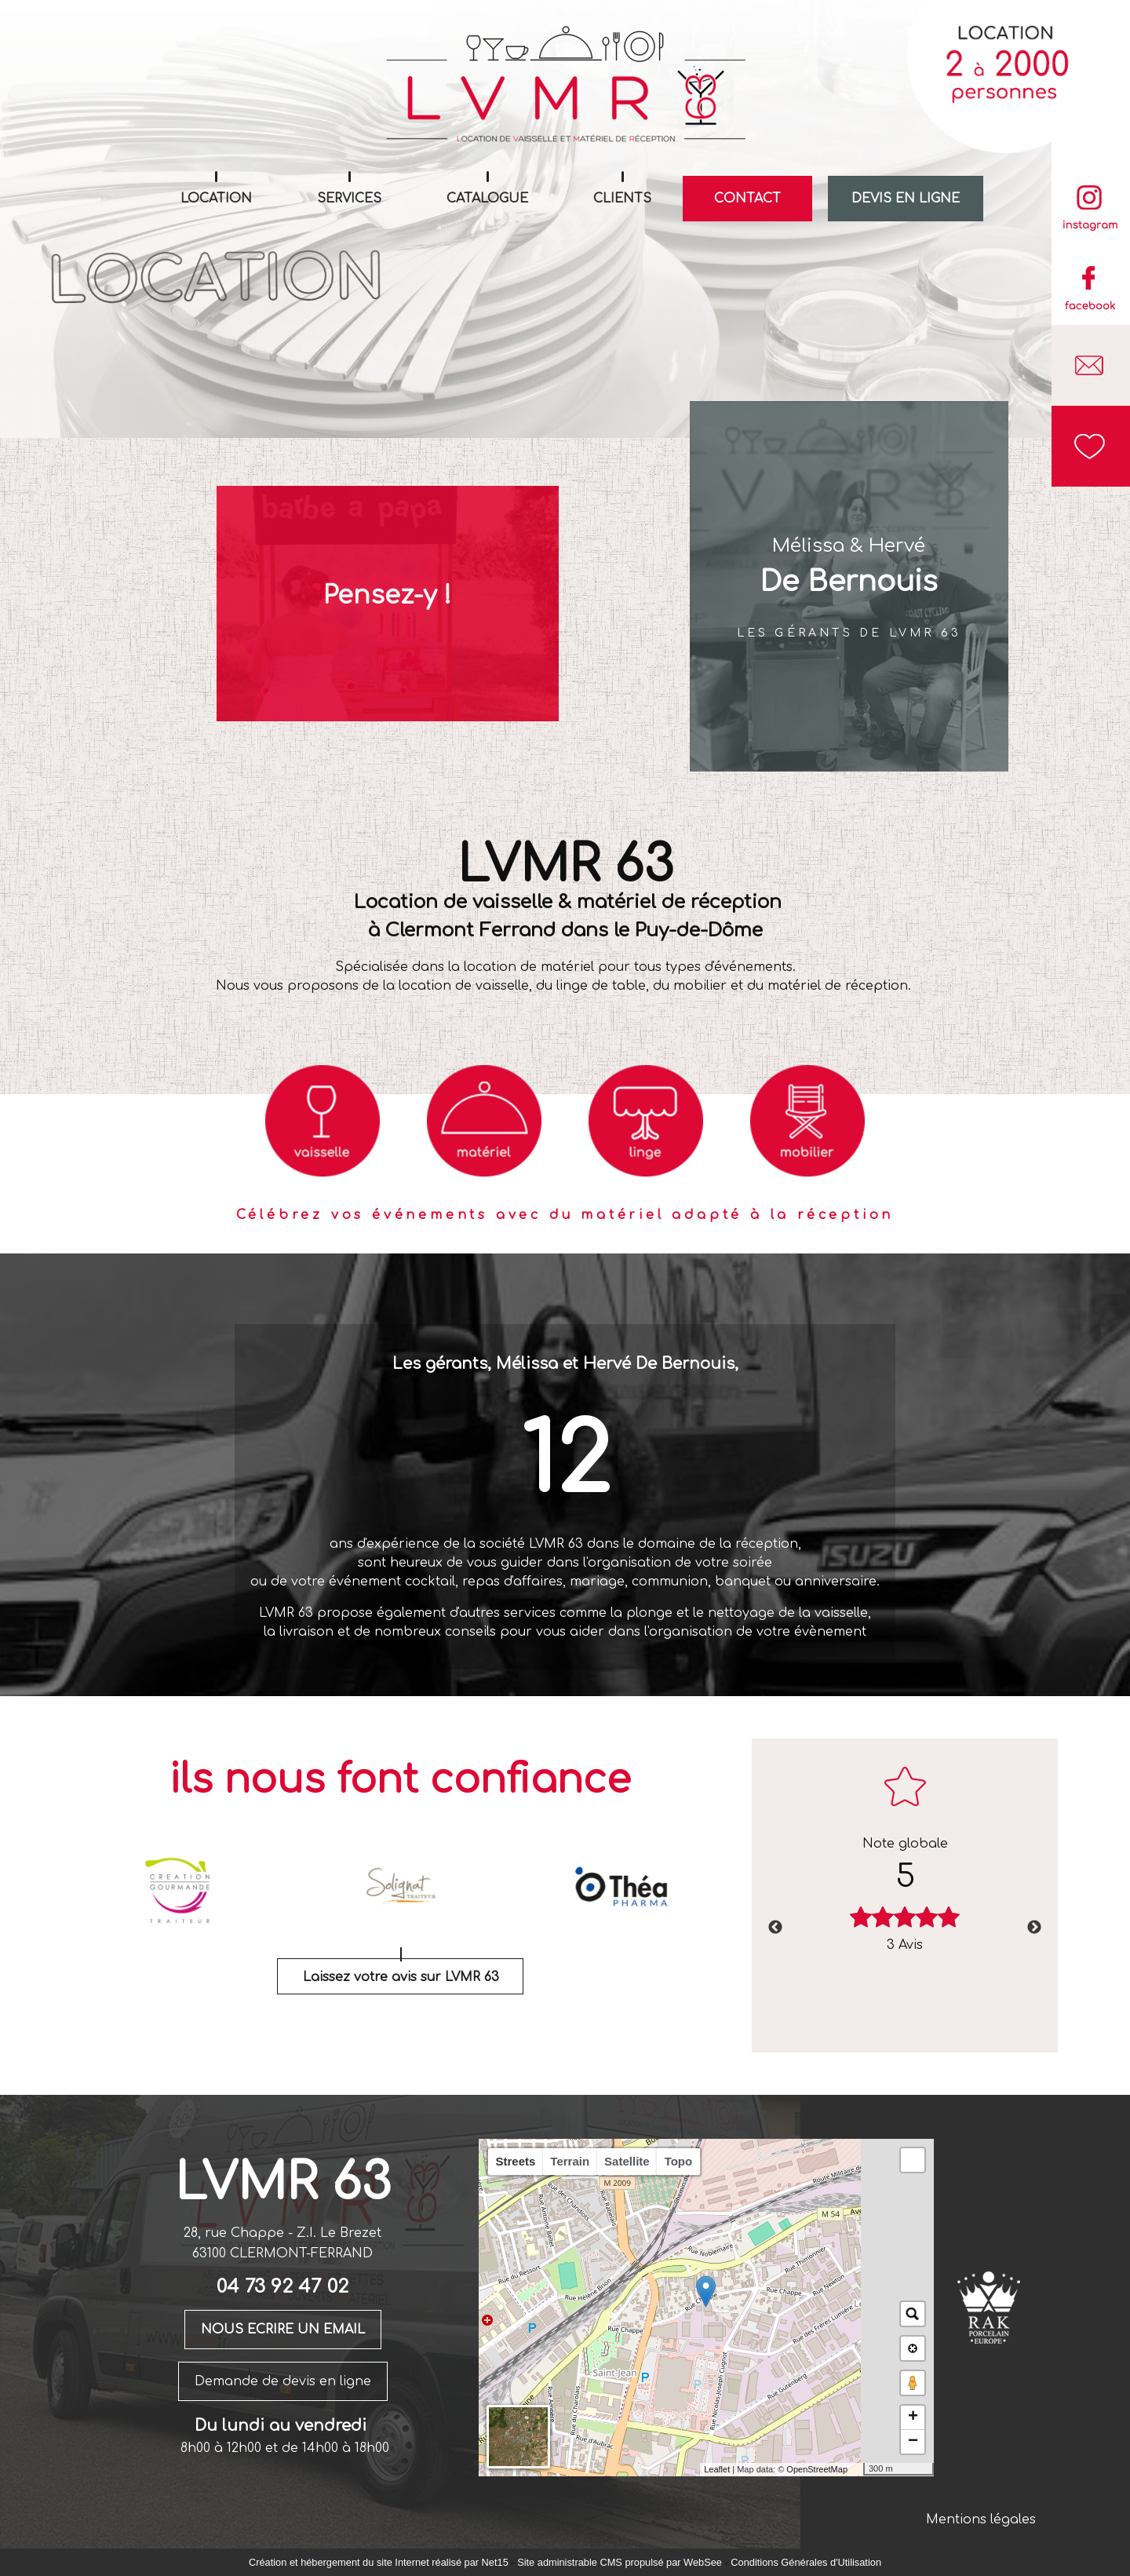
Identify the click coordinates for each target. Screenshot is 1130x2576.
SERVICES (349, 199)
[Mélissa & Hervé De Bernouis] (849, 586)
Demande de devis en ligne (283, 2381)
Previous (775, 1928)
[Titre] (322, 1121)
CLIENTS (622, 199)
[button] (912, 2160)
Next (1034, 1928)
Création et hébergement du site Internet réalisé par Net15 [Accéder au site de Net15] (378, 2562)
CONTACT (747, 199)
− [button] (913, 2442)
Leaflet (717, 2469)
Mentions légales (981, 2519)
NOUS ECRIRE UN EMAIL (283, 2329)
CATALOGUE (487, 199)
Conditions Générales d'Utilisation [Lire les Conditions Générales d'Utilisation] (806, 2562)
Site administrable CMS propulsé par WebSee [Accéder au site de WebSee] (619, 2562)
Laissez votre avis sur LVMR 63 (401, 1977)
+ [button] (913, 2417)
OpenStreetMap (817, 2469)
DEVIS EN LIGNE (905, 199)
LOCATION (216, 199)
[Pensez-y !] (388, 603)
